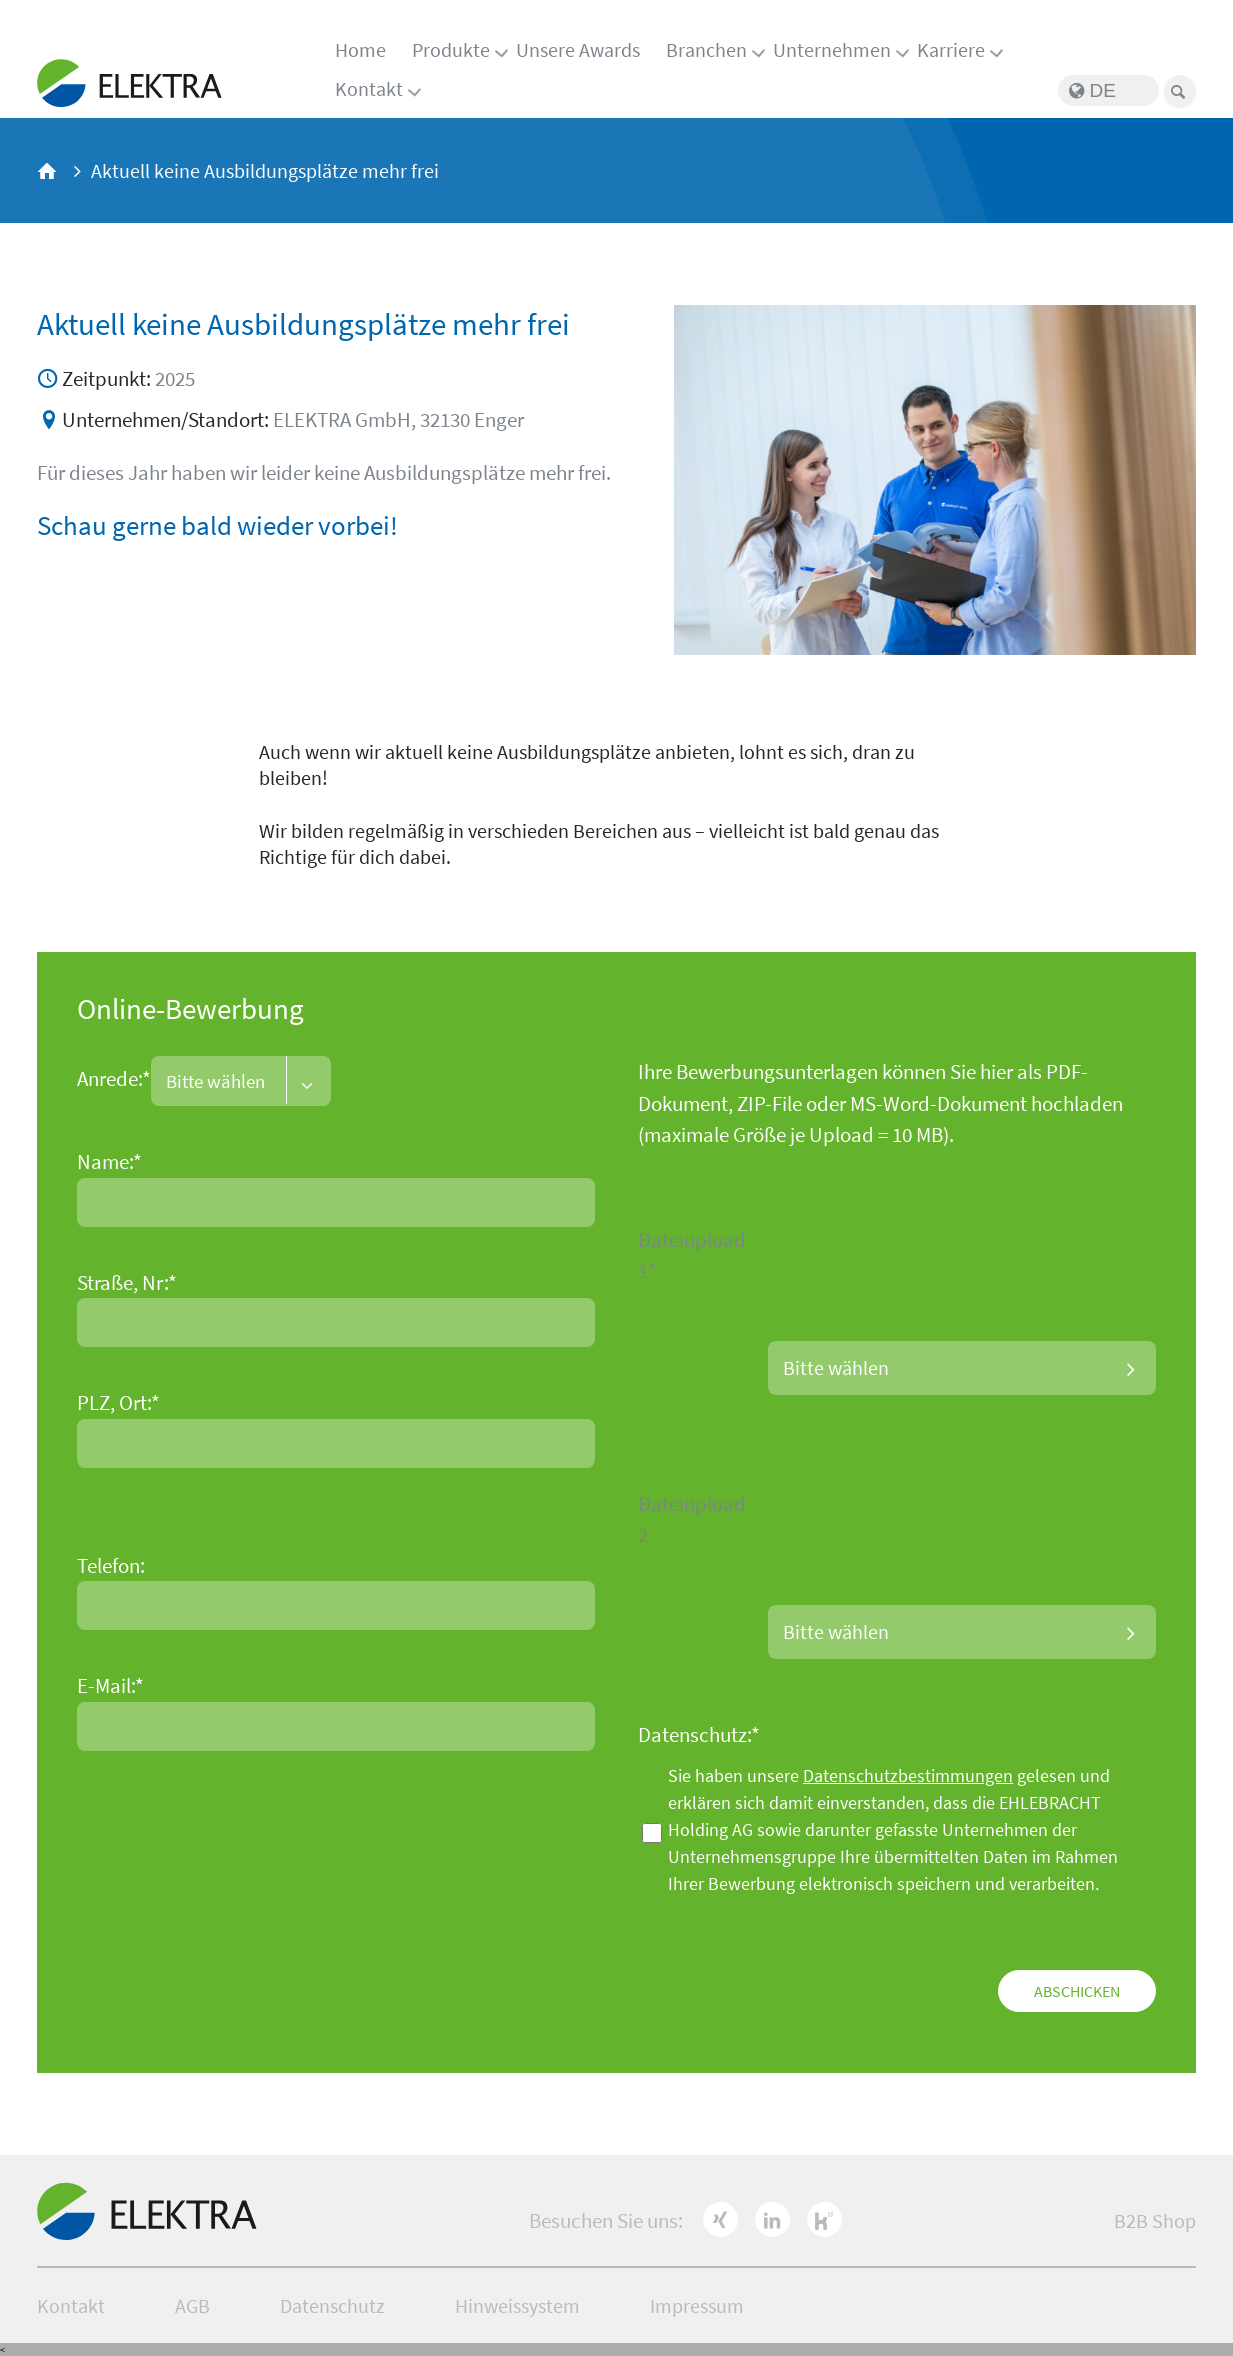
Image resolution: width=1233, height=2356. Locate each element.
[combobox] (241, 1081)
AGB (192, 2305)
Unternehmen (832, 49)
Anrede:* (114, 1079)
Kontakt (369, 88)
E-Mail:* (110, 1685)
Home (360, 49)
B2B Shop (1155, 2220)
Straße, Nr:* (127, 1282)
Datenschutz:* (699, 1734)
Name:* (109, 1161)
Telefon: (111, 1565)
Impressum (697, 2305)
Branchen (706, 49)
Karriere (951, 49)
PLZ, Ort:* (118, 1402)
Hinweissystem (517, 2305)
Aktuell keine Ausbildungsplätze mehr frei (265, 170)
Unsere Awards (578, 49)
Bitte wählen (836, 1367)
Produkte (451, 49)
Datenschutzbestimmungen (908, 1775)
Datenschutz (332, 2305)
